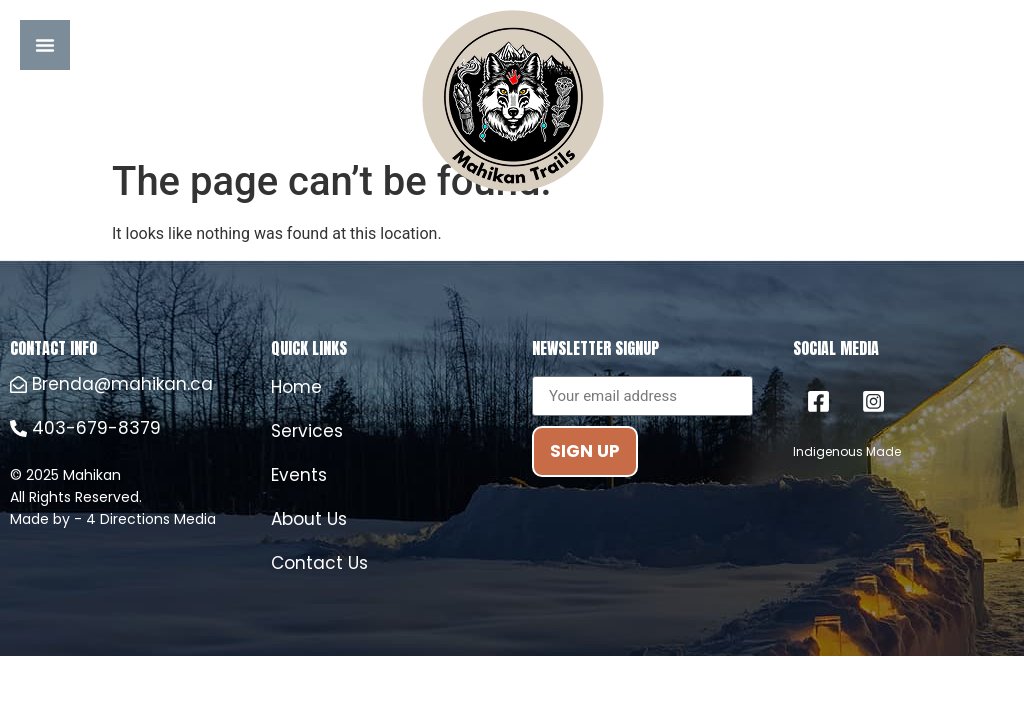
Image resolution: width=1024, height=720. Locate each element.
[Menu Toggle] (45, 45)
